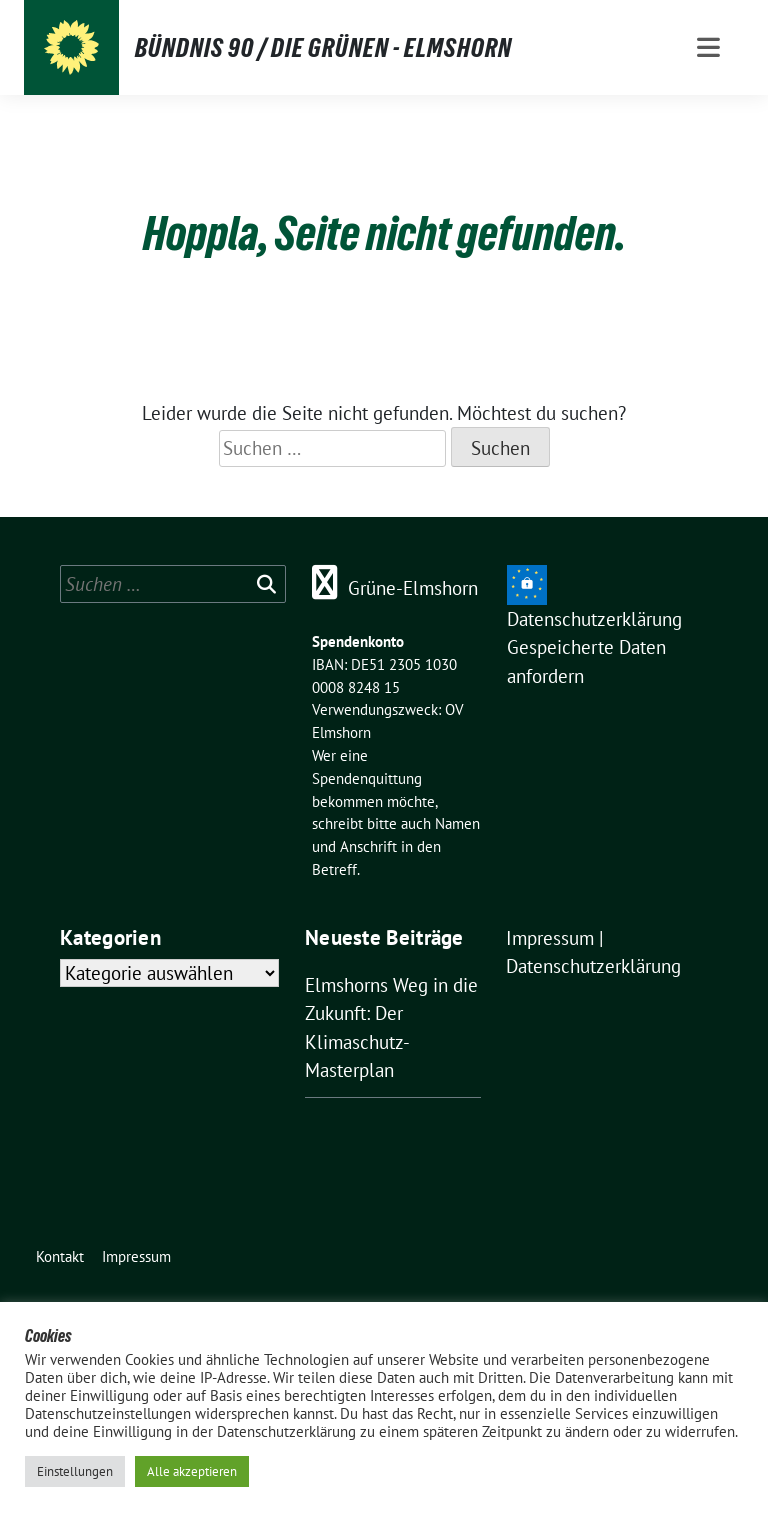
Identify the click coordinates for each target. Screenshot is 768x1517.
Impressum (550, 938)
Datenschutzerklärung (594, 619)
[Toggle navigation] (708, 47)
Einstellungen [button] (75, 1471)
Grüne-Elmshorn (413, 588)
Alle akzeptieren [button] (192, 1471)
